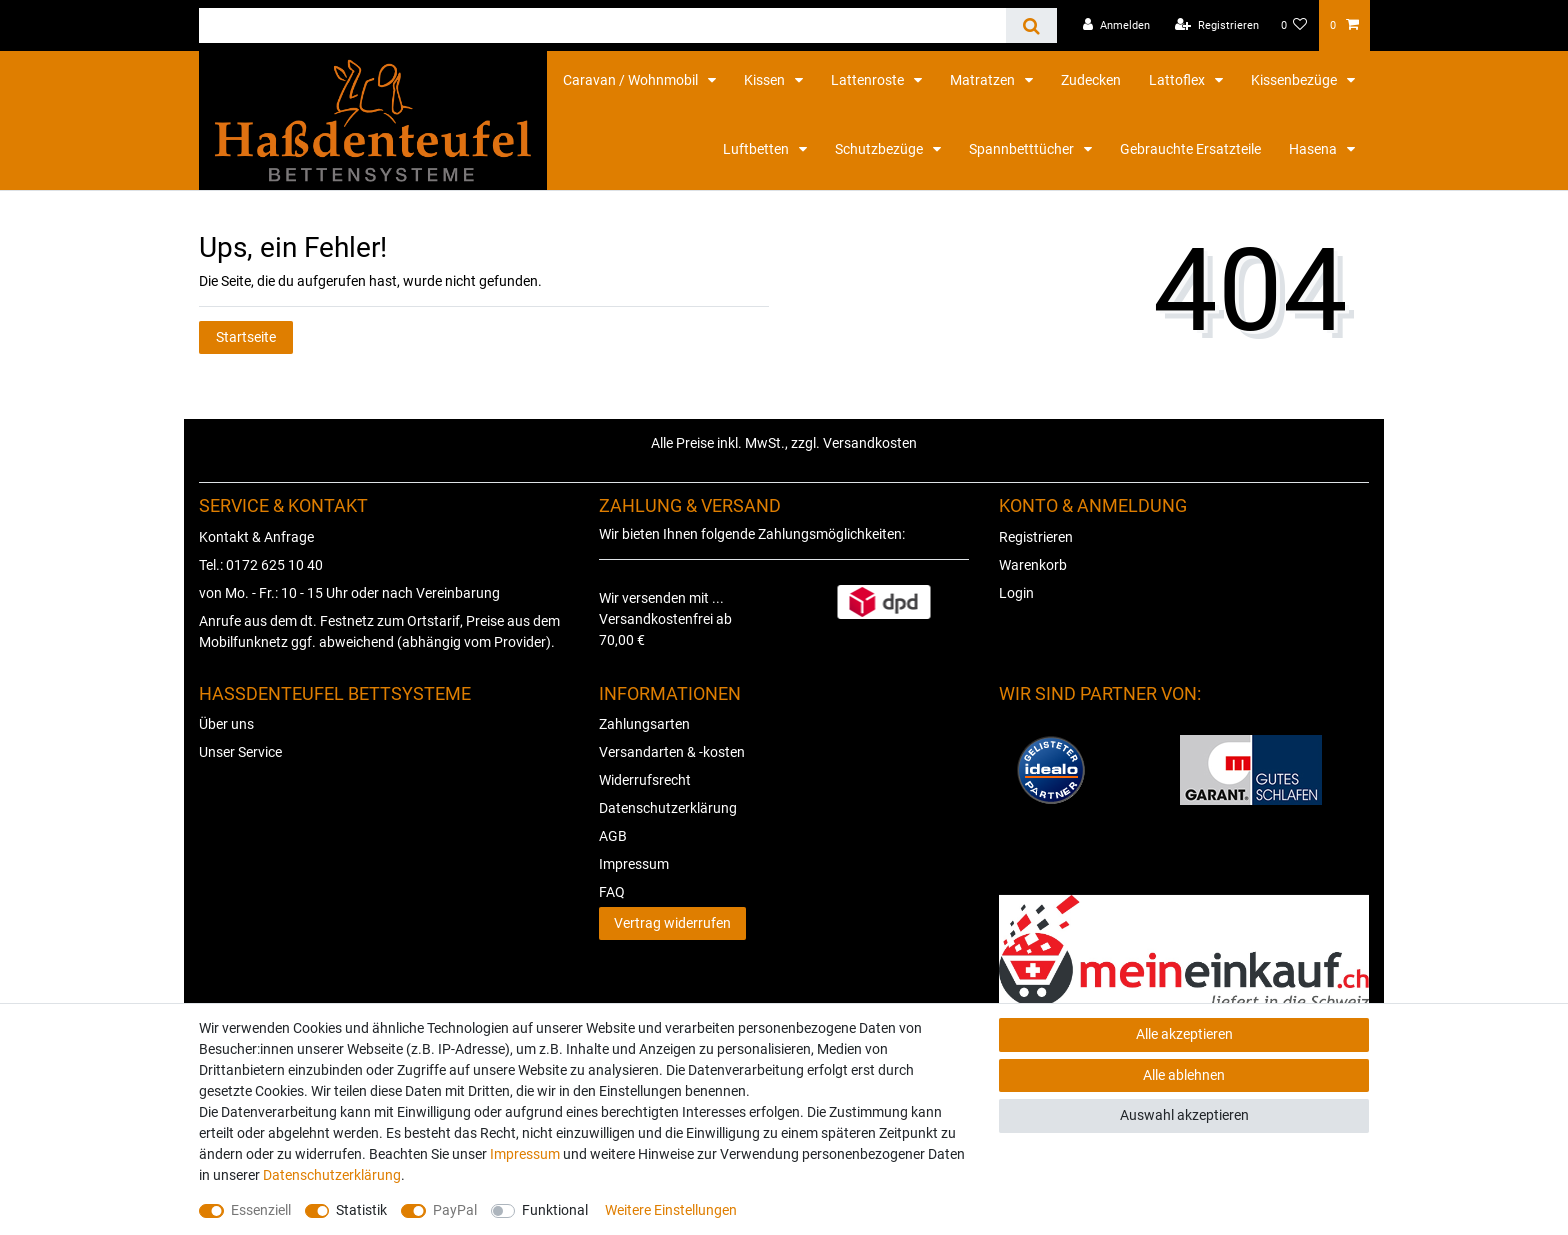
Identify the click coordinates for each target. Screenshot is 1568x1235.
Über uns (226, 724)
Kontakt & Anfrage (256, 537)
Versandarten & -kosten (672, 752)
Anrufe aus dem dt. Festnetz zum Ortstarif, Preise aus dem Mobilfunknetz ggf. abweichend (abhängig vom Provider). (379, 631)
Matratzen (984, 80)
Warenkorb (1033, 565)
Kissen (766, 80)
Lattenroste (869, 80)
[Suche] (1031, 25)
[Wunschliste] (1294, 25)
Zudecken (1091, 80)
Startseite (246, 337)
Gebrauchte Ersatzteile (1190, 149)
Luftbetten (757, 149)
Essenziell (261, 1210)
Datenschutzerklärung (668, 808)
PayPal (455, 1210)
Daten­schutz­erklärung (332, 1175)
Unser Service (240, 752)
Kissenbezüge (1295, 80)
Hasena (1314, 149)
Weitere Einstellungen (671, 1210)
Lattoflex (1178, 80)
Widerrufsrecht (645, 780)
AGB (613, 836)
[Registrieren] (1217, 25)
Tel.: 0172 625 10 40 (261, 565)
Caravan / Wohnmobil (632, 80)
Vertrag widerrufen (672, 923)
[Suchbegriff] (602, 25)
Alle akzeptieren (1184, 1034)
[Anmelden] (1116, 25)
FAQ (612, 892)
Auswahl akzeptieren (1184, 1115)
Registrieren (1036, 537)
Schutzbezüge (880, 149)
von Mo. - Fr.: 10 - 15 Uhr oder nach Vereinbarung (349, 593)
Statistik (361, 1210)
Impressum (634, 864)
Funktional (555, 1210)
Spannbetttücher (1023, 149)
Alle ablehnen (1184, 1075)
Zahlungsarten (644, 724)
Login (1016, 593)
